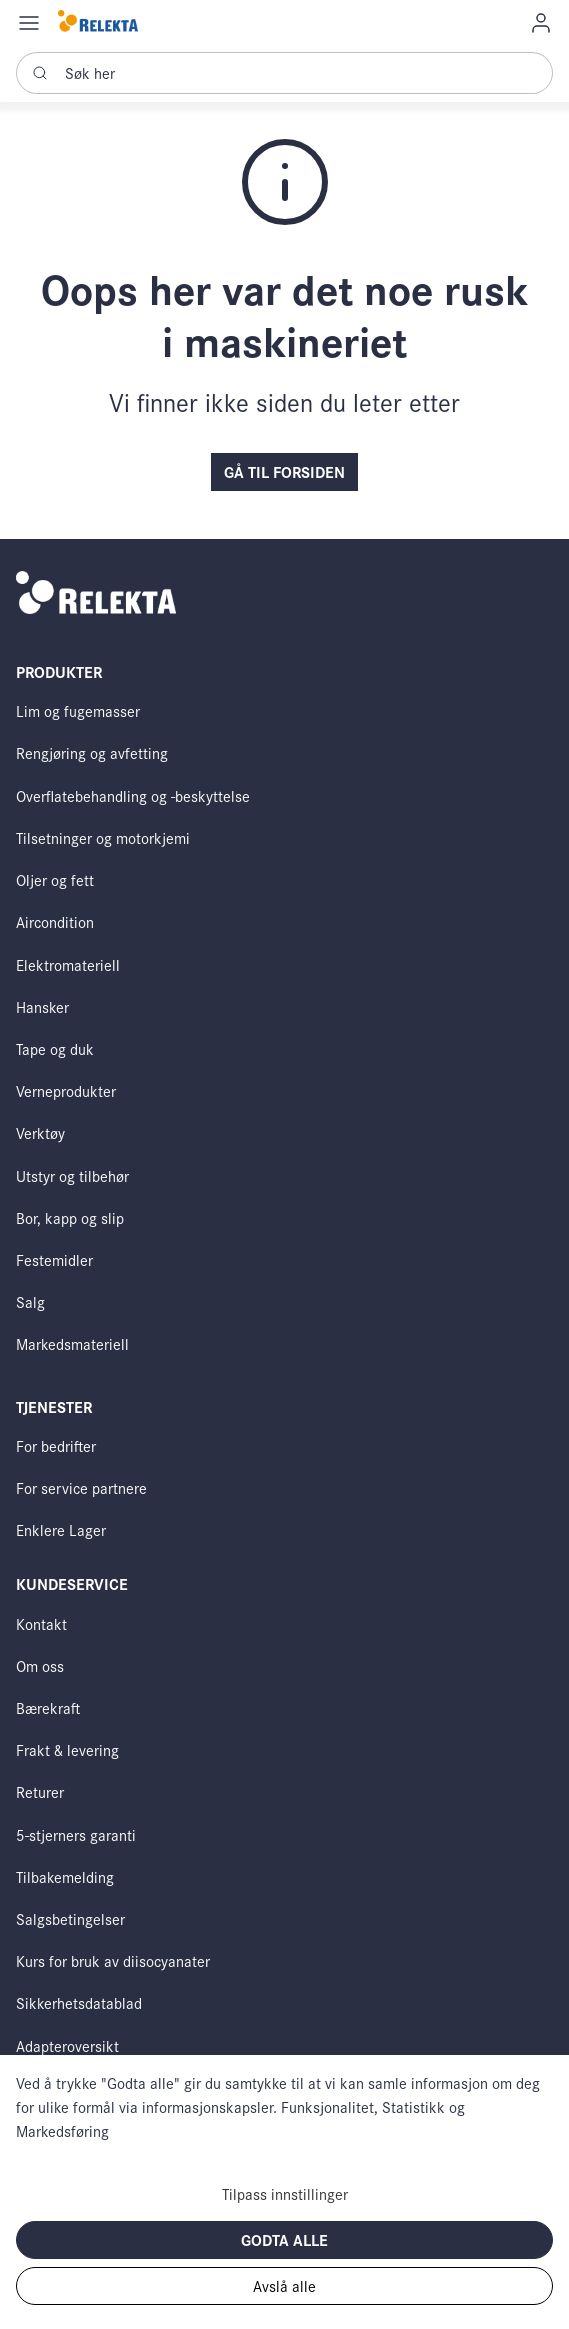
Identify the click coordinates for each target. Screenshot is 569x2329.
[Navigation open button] (29, 22)
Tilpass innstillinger (285, 2193)
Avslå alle (284, 2285)
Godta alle (284, 2239)
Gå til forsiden (284, 471)
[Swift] (98, 22)
